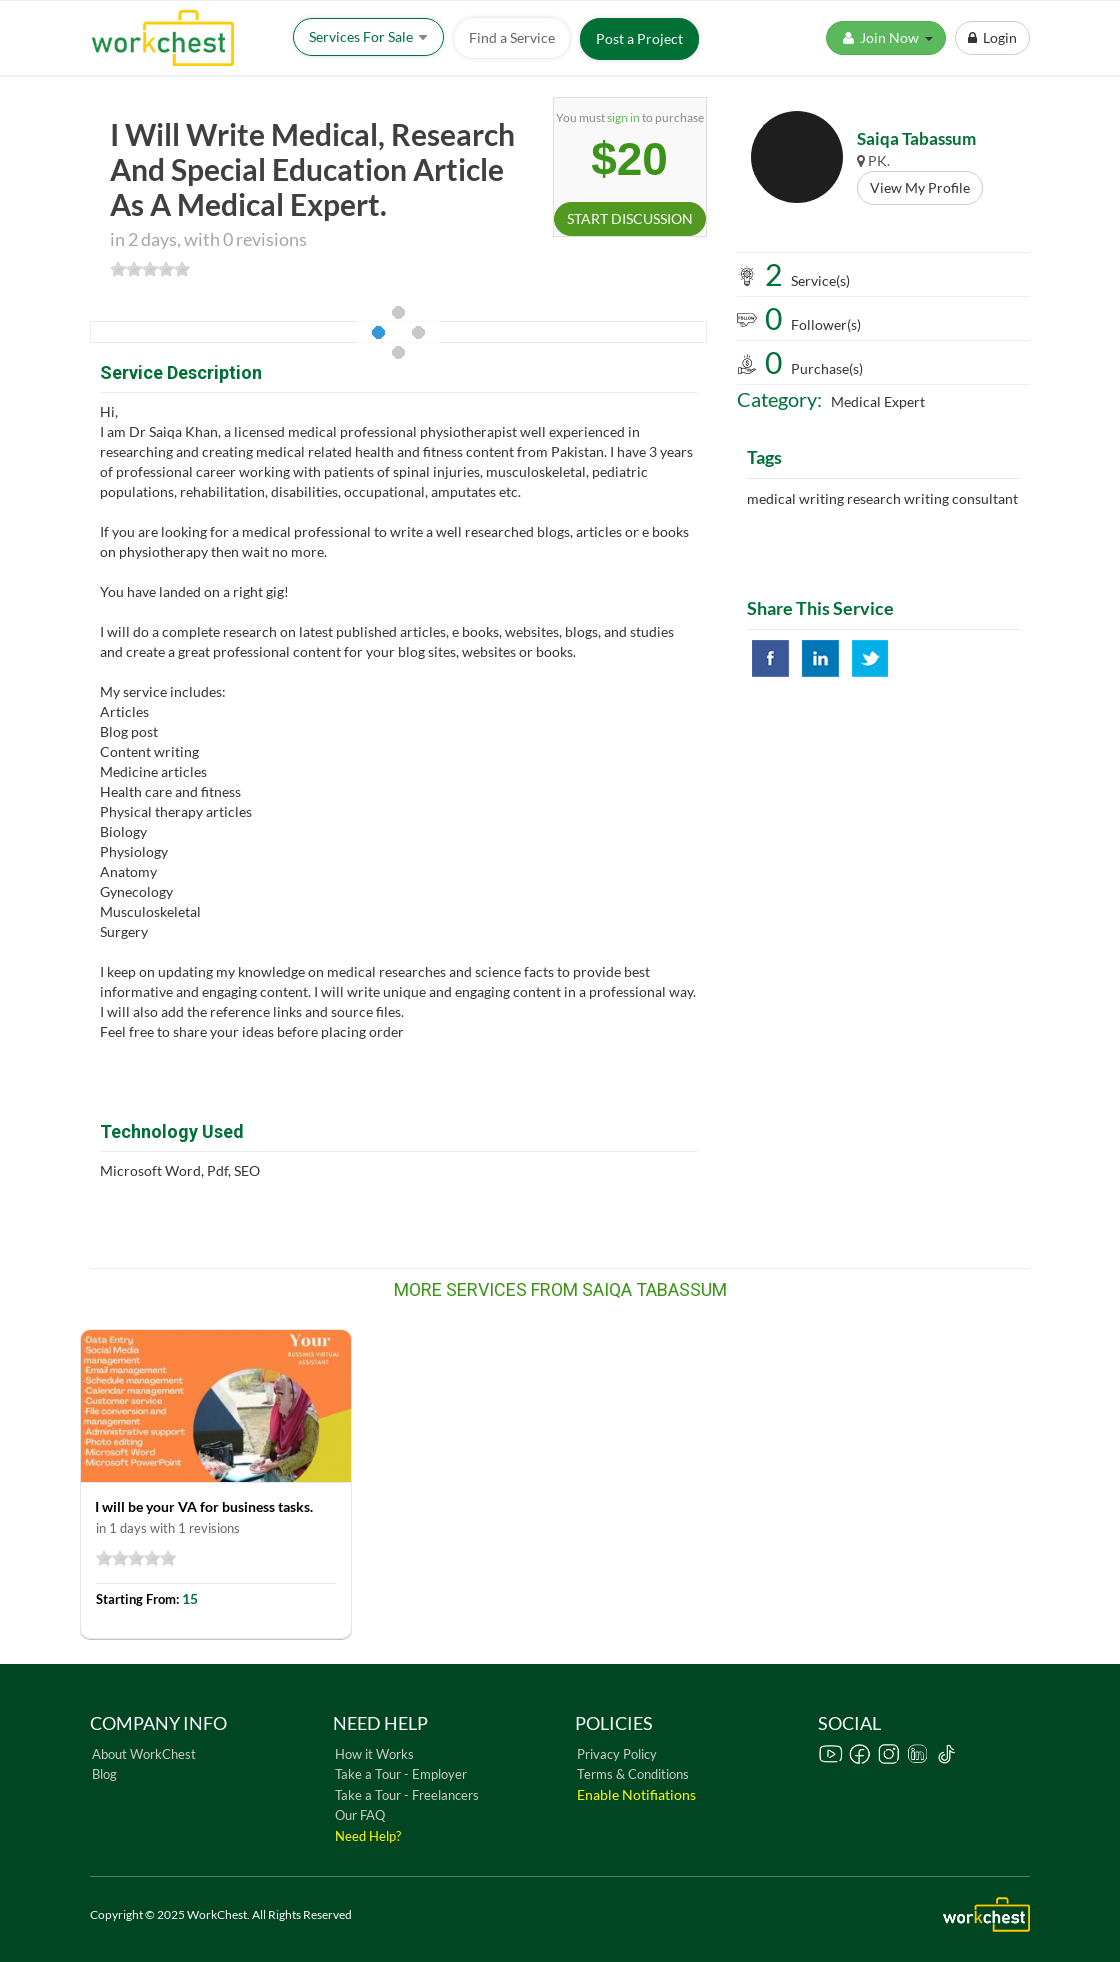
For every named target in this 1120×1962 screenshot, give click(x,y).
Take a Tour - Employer (401, 1774)
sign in (623, 117)
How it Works (374, 1754)
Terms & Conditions (633, 1774)
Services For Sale (368, 36)
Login (992, 37)
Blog (104, 1774)
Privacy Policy (617, 1754)
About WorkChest (144, 1754)
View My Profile (920, 187)
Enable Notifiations (636, 1794)
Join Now (886, 37)
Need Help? (368, 1836)
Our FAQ (360, 1815)
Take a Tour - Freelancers (407, 1795)
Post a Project (639, 38)
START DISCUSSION (630, 218)
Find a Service (512, 37)
